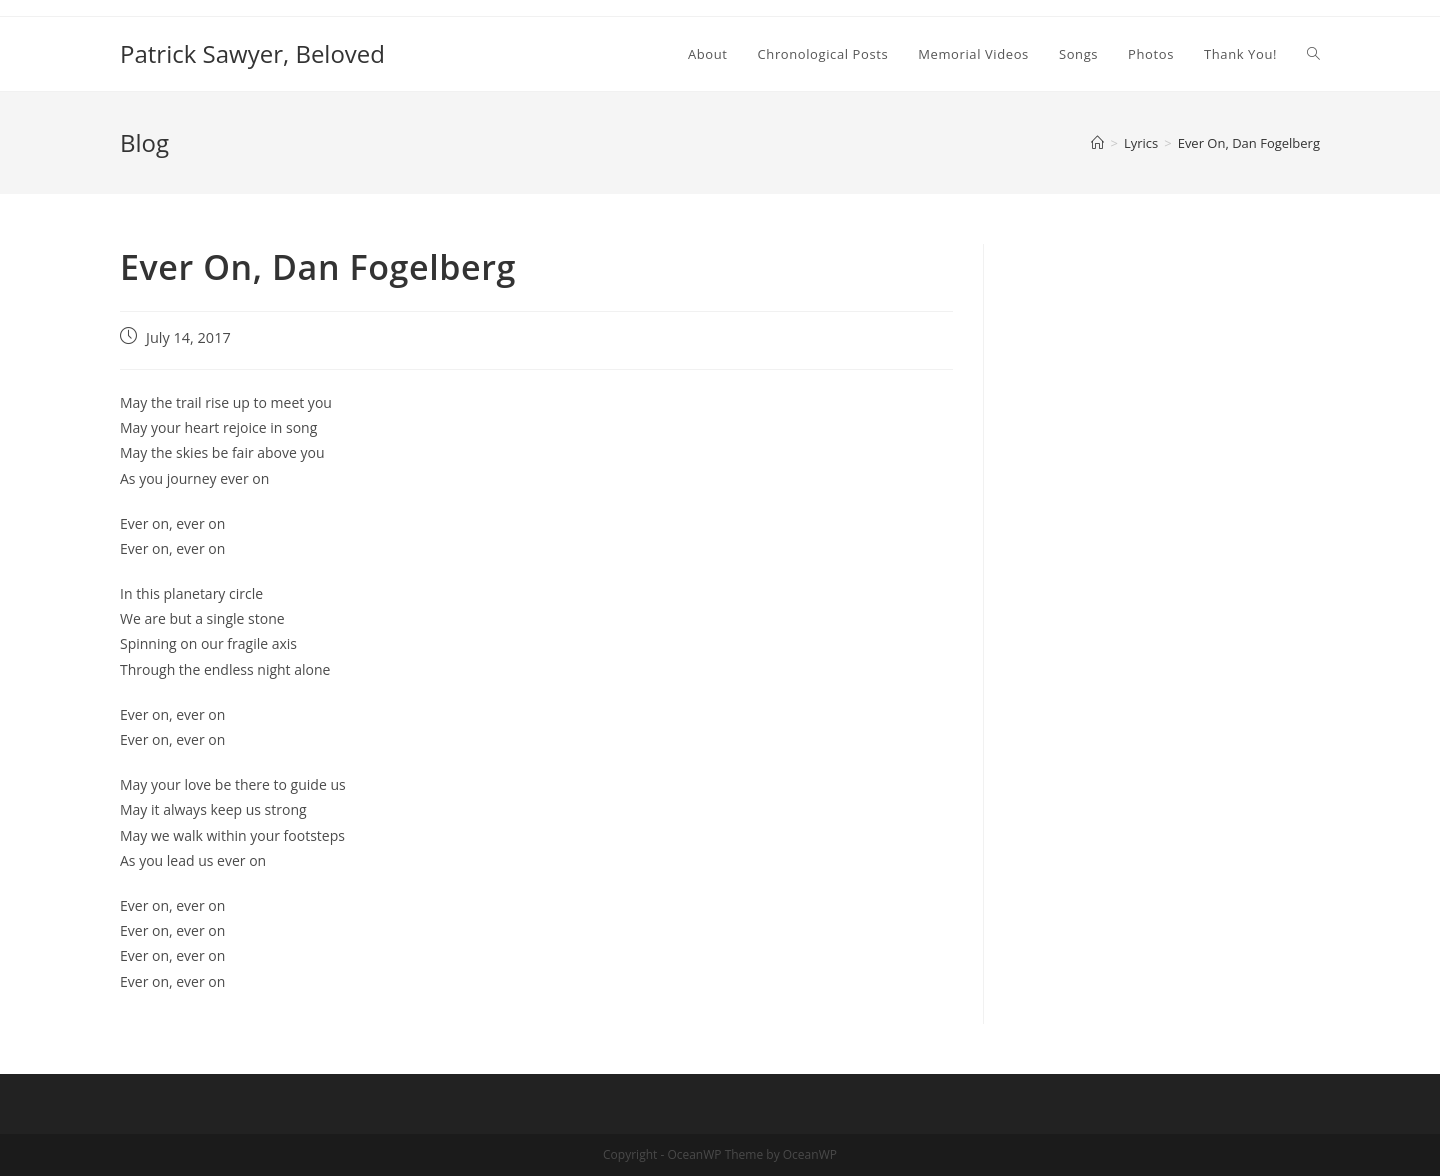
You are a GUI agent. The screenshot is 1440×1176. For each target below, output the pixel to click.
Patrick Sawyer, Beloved (252, 53)
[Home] (1097, 143)
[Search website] (1313, 54)
